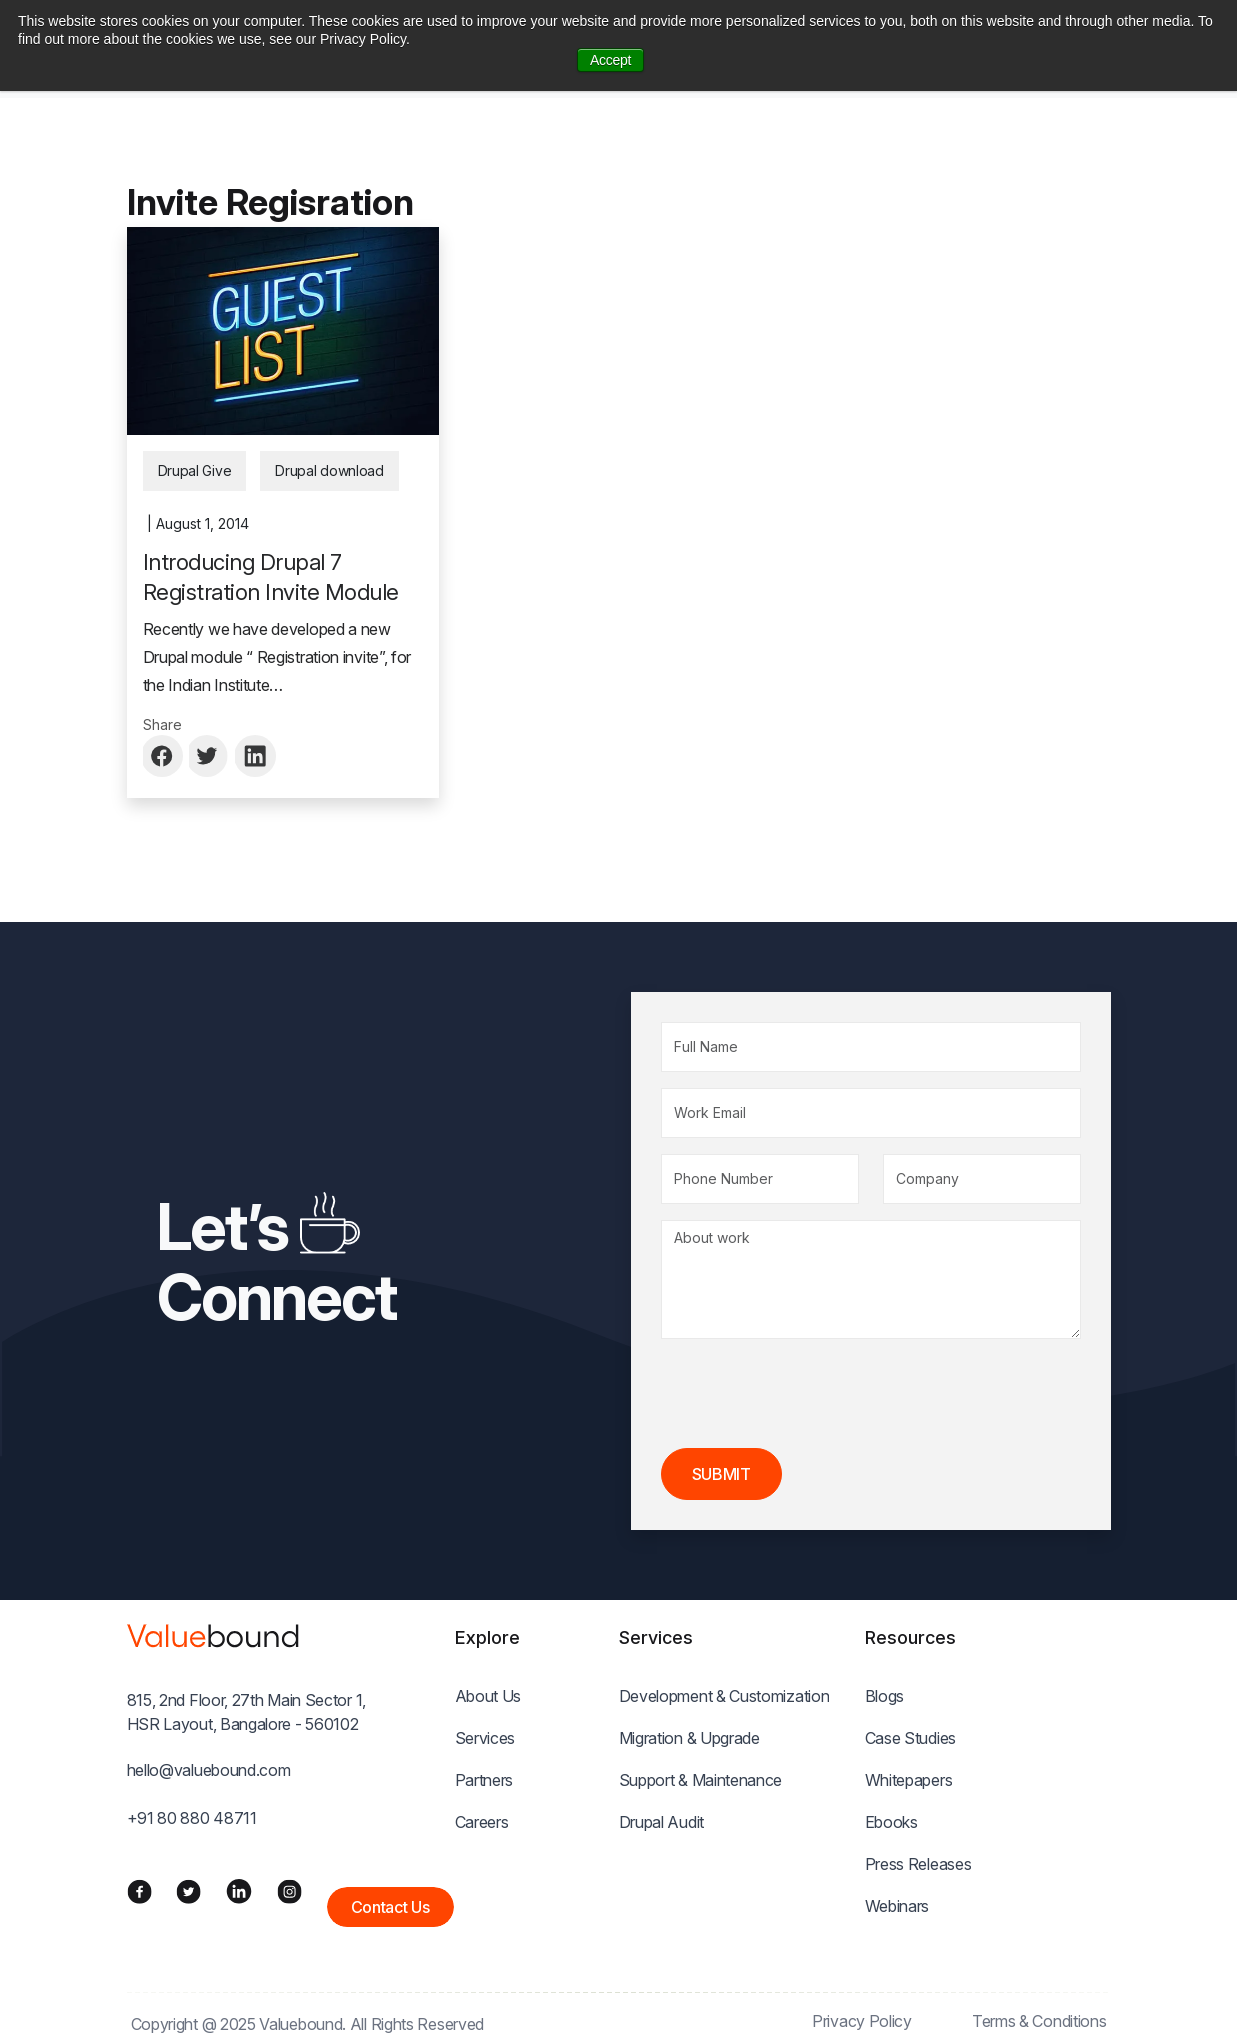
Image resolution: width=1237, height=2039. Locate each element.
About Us (488, 1696)
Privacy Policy (862, 2021)
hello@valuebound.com (209, 1770)
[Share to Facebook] (164, 756)
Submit (721, 1474)
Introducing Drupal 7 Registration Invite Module (271, 577)
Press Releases (918, 1864)
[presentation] (813, 1394)
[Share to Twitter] (210, 756)
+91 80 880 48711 (192, 1818)
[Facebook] (139, 1891)
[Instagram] (289, 1891)
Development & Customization (724, 1696)
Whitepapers (909, 1780)
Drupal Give (195, 470)
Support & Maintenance (701, 1780)
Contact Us (390, 1907)
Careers (482, 1822)
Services (485, 1738)
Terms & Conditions (1039, 2021)
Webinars (897, 1906)
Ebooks (891, 1822)
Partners (484, 1780)
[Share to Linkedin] (256, 756)
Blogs (885, 1696)
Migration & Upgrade (689, 1738)
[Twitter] (188, 1891)
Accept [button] (610, 60)
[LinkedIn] (239, 1891)
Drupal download (329, 470)
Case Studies (910, 1738)
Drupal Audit (661, 1822)
